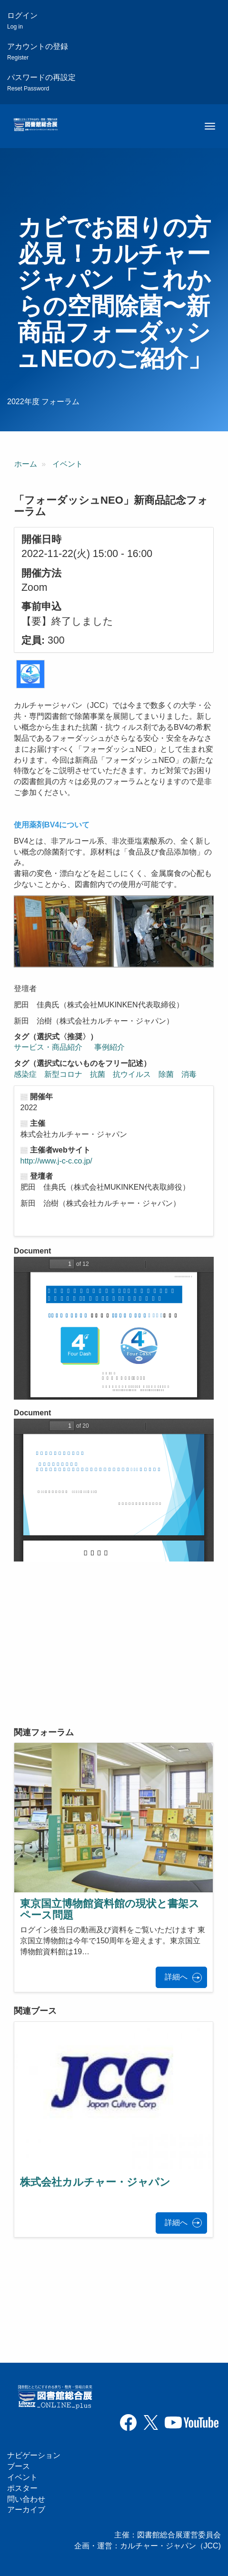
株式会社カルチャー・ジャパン (95, 2182)
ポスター (22, 2488)
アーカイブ (26, 2510)
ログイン (22, 20)
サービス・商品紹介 (48, 1047)
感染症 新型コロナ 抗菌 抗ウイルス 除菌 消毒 (109, 1074)
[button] (30, 674)
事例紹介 (109, 1047)
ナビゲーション (33, 2455)
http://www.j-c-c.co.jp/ (56, 1161)
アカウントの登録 (37, 51)
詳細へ (176, 1977)
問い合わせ (26, 2499)
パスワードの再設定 (41, 82)
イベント (67, 464)
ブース (18, 2466)
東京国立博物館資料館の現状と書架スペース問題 (109, 1909)
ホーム (25, 464)
